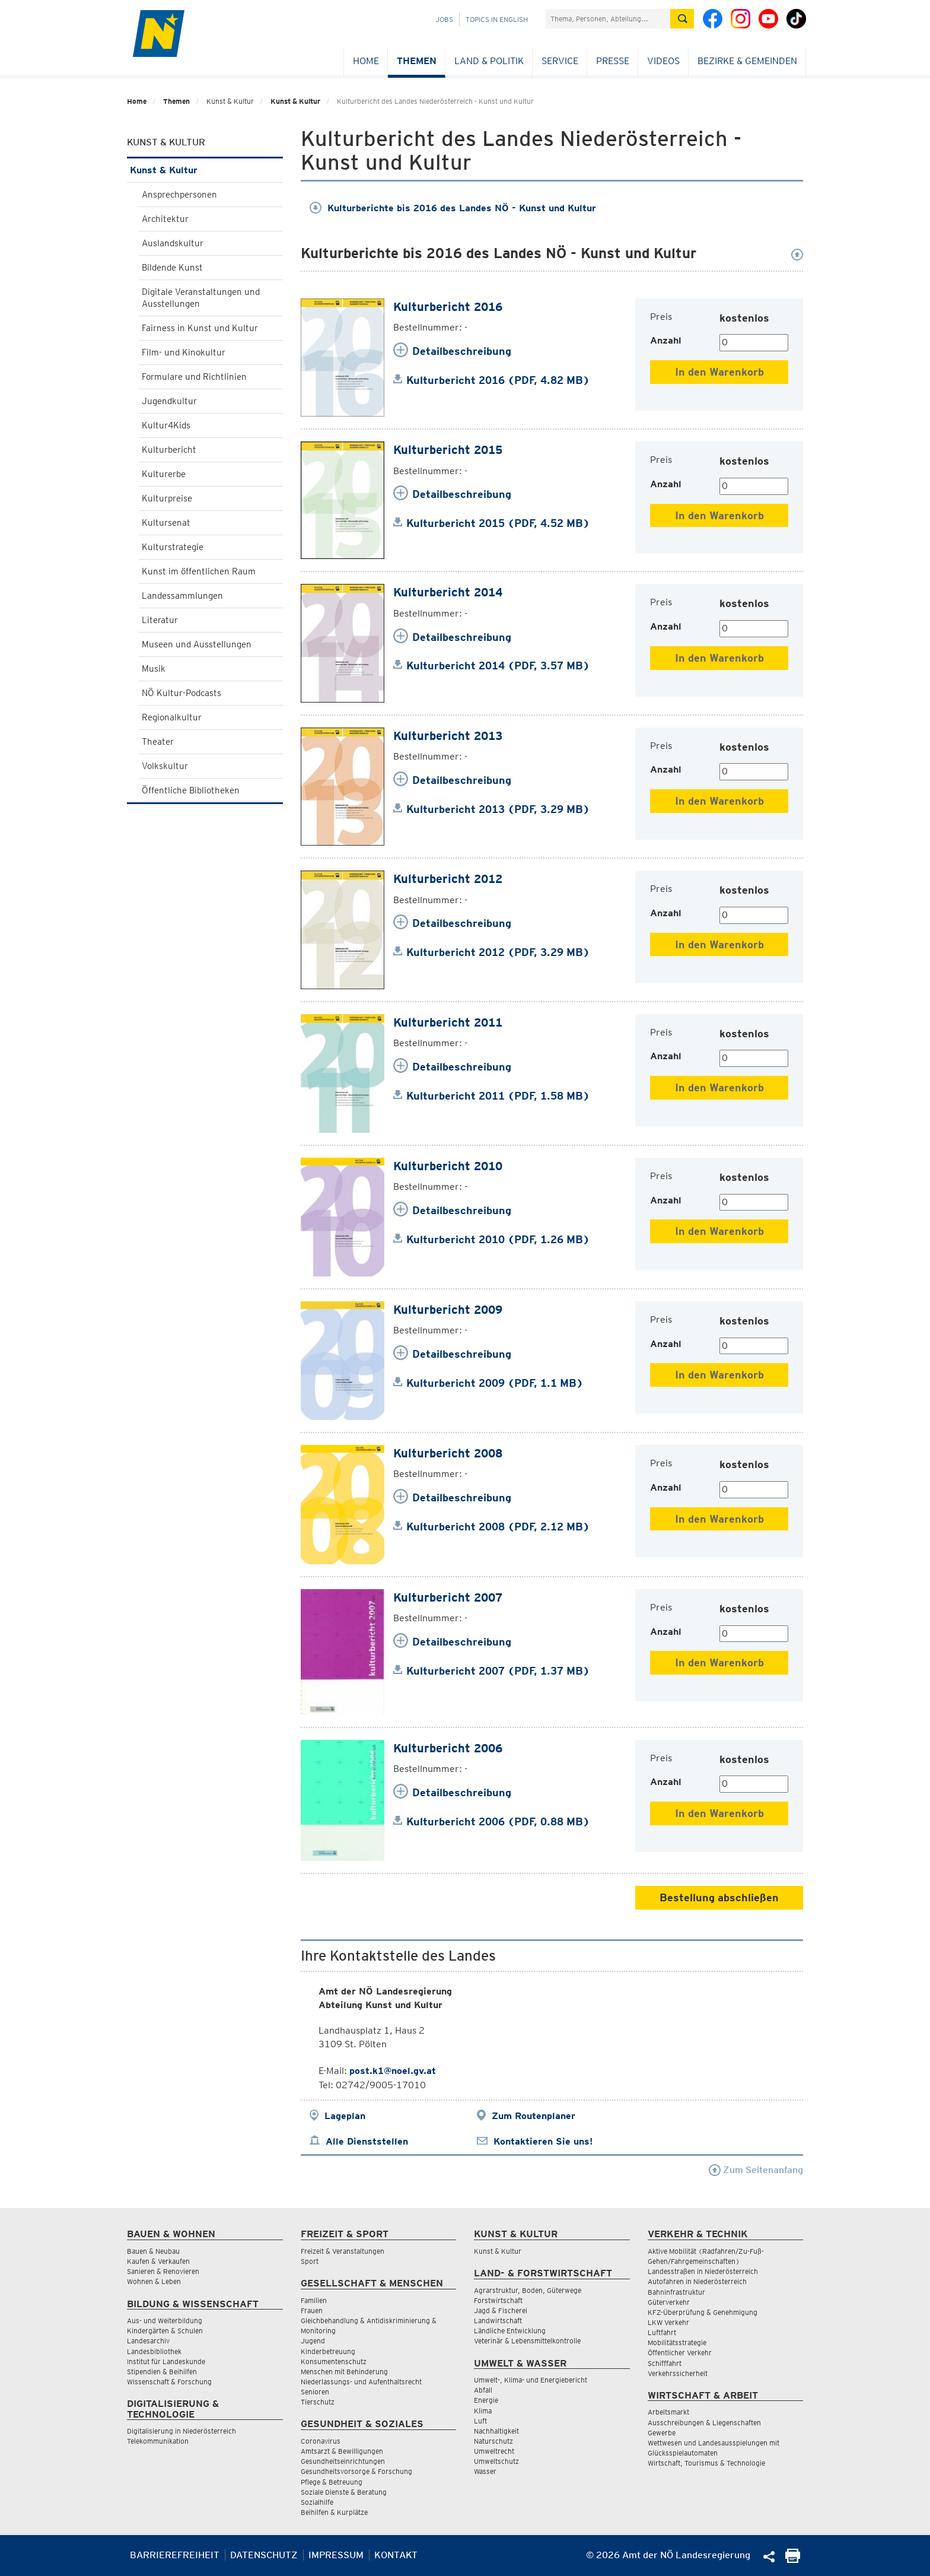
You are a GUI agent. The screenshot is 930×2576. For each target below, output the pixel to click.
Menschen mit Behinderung (344, 2371)
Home (366, 60)
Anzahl (665, 340)
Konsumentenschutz (334, 2361)
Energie (486, 2400)
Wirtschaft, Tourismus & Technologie (706, 2463)
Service (560, 60)
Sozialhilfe (317, 2502)
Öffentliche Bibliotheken (191, 790)
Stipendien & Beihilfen (162, 2371)
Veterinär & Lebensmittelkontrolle (527, 2340)
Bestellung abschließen (719, 1897)
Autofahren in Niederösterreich (697, 2281)
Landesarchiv (148, 2340)
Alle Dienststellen (367, 2141)
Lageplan (344, 2115)
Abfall (483, 2390)
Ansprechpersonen (179, 194)
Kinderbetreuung (328, 2351)
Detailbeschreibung (461, 351)
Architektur (165, 219)
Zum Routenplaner (533, 2115)
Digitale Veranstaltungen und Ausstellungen (201, 298)
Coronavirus (320, 2441)
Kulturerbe (164, 474)
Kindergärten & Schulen (165, 2330)
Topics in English (497, 19)
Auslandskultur (172, 243)
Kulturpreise (167, 498)
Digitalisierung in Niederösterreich (181, 2430)
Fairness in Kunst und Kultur (200, 328)
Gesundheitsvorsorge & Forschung (356, 2471)
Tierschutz (318, 2401)
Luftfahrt (662, 2332)
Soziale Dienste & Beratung (344, 2492)
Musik (153, 668)
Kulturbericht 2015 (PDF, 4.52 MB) (498, 523)
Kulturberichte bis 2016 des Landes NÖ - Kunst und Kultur (453, 208)
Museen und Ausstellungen (196, 644)
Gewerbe (662, 2432)
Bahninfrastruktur (676, 2292)
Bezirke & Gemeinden (747, 60)
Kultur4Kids (166, 425)
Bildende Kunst (172, 267)
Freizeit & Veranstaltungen (342, 2251)
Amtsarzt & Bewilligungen (342, 2451)
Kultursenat (166, 522)
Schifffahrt (664, 2363)
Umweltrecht (494, 2451)
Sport (310, 2261)
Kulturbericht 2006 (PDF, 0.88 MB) (498, 1821)
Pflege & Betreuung (331, 2481)
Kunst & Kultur (295, 101)
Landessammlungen (182, 595)
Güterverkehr (669, 2302)
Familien (314, 2300)
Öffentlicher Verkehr (680, 2352)
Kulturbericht (169, 449)
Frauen (312, 2310)
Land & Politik (489, 60)
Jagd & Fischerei (500, 2310)
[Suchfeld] (608, 18)
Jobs (444, 19)
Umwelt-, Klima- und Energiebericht (530, 2379)
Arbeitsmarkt (668, 2411)
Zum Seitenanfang (756, 2169)
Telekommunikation (158, 2441)
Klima (483, 2410)
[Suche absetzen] (682, 18)
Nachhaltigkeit (496, 2430)
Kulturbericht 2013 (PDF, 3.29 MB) (498, 809)
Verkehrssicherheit (678, 2373)
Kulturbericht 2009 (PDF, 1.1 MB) (494, 1383)
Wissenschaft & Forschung (169, 2381)
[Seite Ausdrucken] (792, 2559)
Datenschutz (264, 2555)
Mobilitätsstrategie (677, 2342)
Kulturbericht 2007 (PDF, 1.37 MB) (498, 1671)
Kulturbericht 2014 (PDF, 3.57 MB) (498, 665)
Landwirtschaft (498, 2320)
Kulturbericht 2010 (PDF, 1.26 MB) (498, 1239)
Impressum (336, 2555)
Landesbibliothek (154, 2351)
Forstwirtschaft (498, 2300)
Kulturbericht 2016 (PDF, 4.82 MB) (498, 380)
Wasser (485, 2471)
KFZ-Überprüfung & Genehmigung (702, 2312)
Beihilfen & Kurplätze (334, 2512)
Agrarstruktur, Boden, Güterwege (527, 2290)
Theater (158, 741)
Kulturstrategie (172, 547)
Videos (663, 60)
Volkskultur (165, 766)
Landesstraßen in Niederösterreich (703, 2271)
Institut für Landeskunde (166, 2361)
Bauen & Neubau (153, 2251)
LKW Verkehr (668, 2322)
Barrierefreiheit (174, 2555)
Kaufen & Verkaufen (158, 2261)
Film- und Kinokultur (183, 352)
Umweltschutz (496, 2461)
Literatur (160, 620)
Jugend (313, 2340)
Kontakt (396, 2555)
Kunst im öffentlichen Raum (199, 571)
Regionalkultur (172, 717)
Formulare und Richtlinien (194, 376)
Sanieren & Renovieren (163, 2271)
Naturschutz (493, 2441)
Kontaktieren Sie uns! (543, 2141)
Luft (480, 2420)
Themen (417, 60)
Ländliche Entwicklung (510, 2330)
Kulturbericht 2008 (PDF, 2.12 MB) (498, 1526)
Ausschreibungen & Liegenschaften (704, 2422)
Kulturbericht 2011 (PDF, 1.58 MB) (498, 1096)
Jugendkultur (169, 401)
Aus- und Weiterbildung (164, 2320)
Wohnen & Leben (154, 2281)
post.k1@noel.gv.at (392, 2070)
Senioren (315, 2391)
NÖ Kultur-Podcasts (181, 693)
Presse (612, 60)
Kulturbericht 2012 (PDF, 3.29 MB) (498, 952)
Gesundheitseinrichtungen (343, 2461)
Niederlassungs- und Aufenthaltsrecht (361, 2381)
